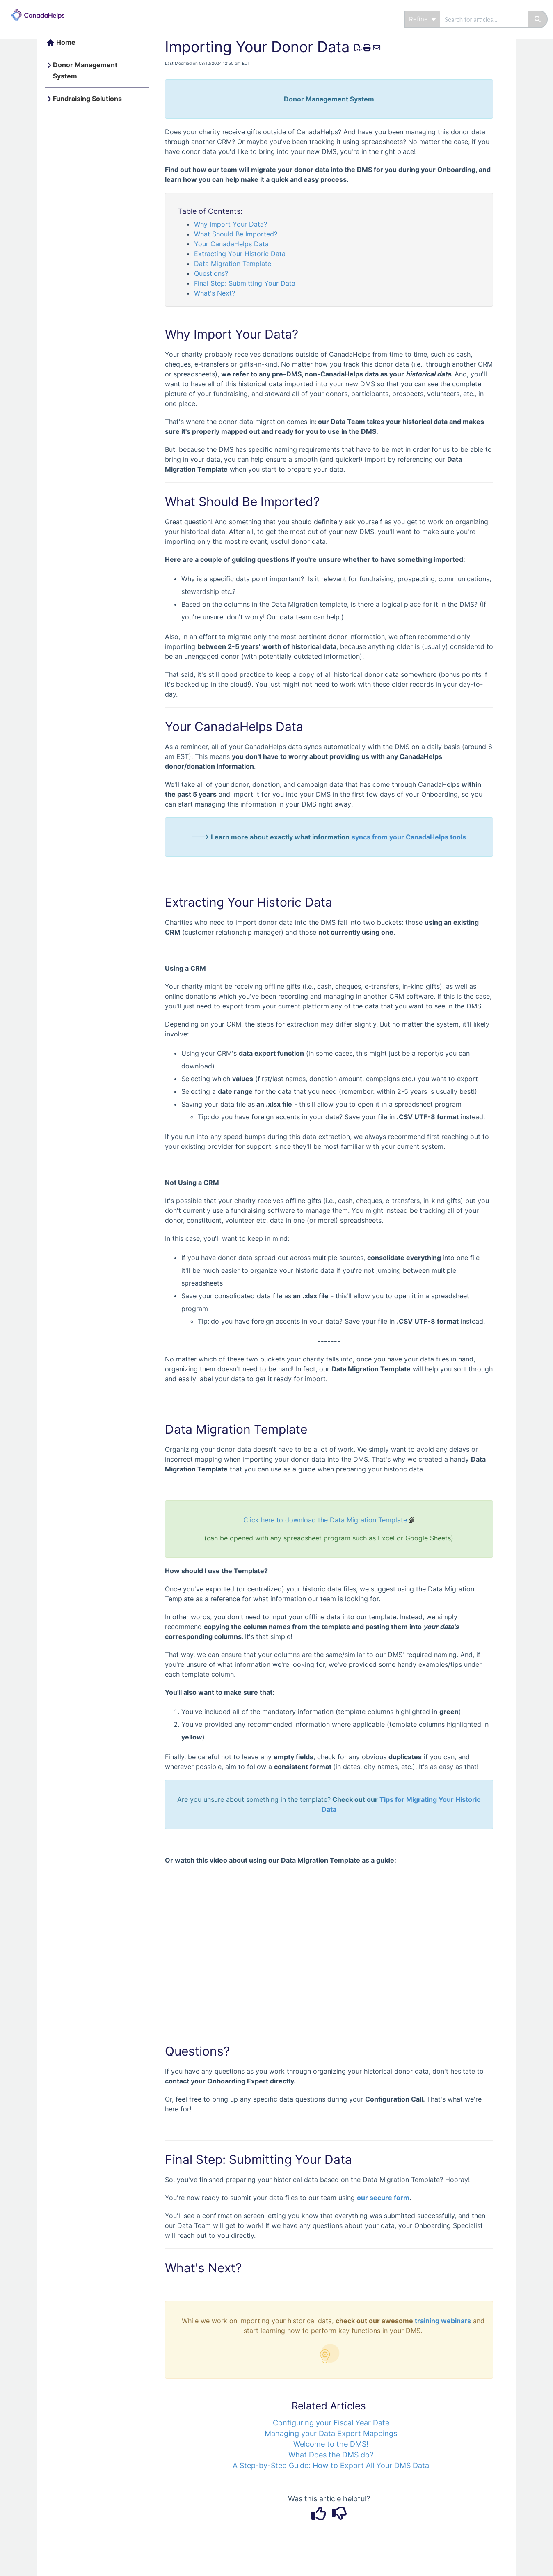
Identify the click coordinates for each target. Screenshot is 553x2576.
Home (65, 42)
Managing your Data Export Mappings (331, 2433)
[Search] (538, 19)
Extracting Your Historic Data (240, 254)
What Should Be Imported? (235, 234)
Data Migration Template (232, 263)
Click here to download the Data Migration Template (325, 1520)
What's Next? (214, 293)
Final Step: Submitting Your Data (244, 283)
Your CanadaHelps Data (231, 244)
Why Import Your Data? (230, 224)
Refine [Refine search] (422, 19)
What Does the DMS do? (330, 2454)
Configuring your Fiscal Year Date (331, 2422)
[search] (484, 19)
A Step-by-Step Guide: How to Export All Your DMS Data (331, 2465)
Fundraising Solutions (87, 98)
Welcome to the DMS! (330, 2444)
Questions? (211, 273)
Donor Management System (85, 70)
